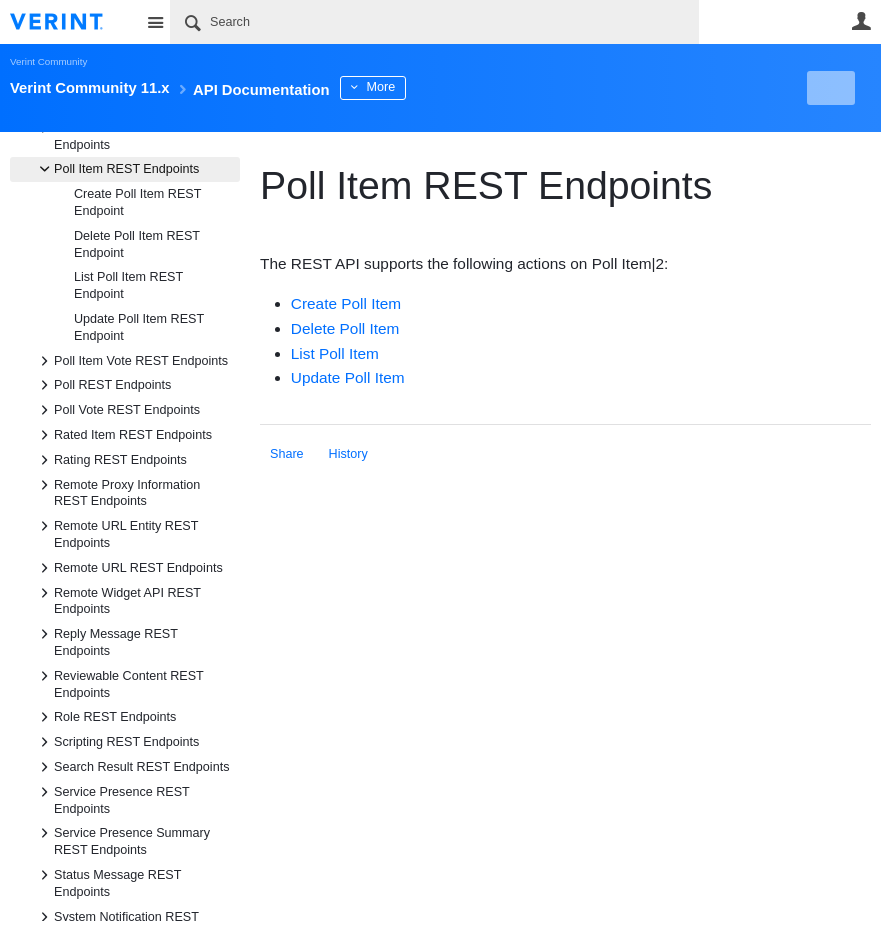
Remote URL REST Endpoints (128, 568)
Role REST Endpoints (105, 717)
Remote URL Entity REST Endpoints (116, 533)
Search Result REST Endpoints (131, 767)
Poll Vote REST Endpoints (117, 410)
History (348, 454)
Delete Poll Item (345, 328)
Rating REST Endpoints (110, 460)
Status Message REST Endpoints (107, 882)
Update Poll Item (348, 377)
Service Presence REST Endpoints (112, 799)
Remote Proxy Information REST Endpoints (117, 492)
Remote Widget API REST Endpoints (117, 600)
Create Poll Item (346, 303)
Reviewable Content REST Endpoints (119, 683)
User (861, 21)
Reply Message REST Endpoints (106, 641)
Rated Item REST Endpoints (123, 435)
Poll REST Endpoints (102, 385)
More (449, 87)
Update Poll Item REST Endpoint (139, 327)
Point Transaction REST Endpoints (111, 135)
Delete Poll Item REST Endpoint (137, 244)
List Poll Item (335, 353)
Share (287, 454)
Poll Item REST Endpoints (116, 169)
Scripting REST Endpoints (116, 742)
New (825, 88)
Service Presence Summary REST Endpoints (122, 840)
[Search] (434, 22)
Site (155, 22)
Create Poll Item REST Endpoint (137, 202)
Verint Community (48, 61)
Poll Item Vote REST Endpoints (131, 361)
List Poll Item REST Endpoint (128, 285)
